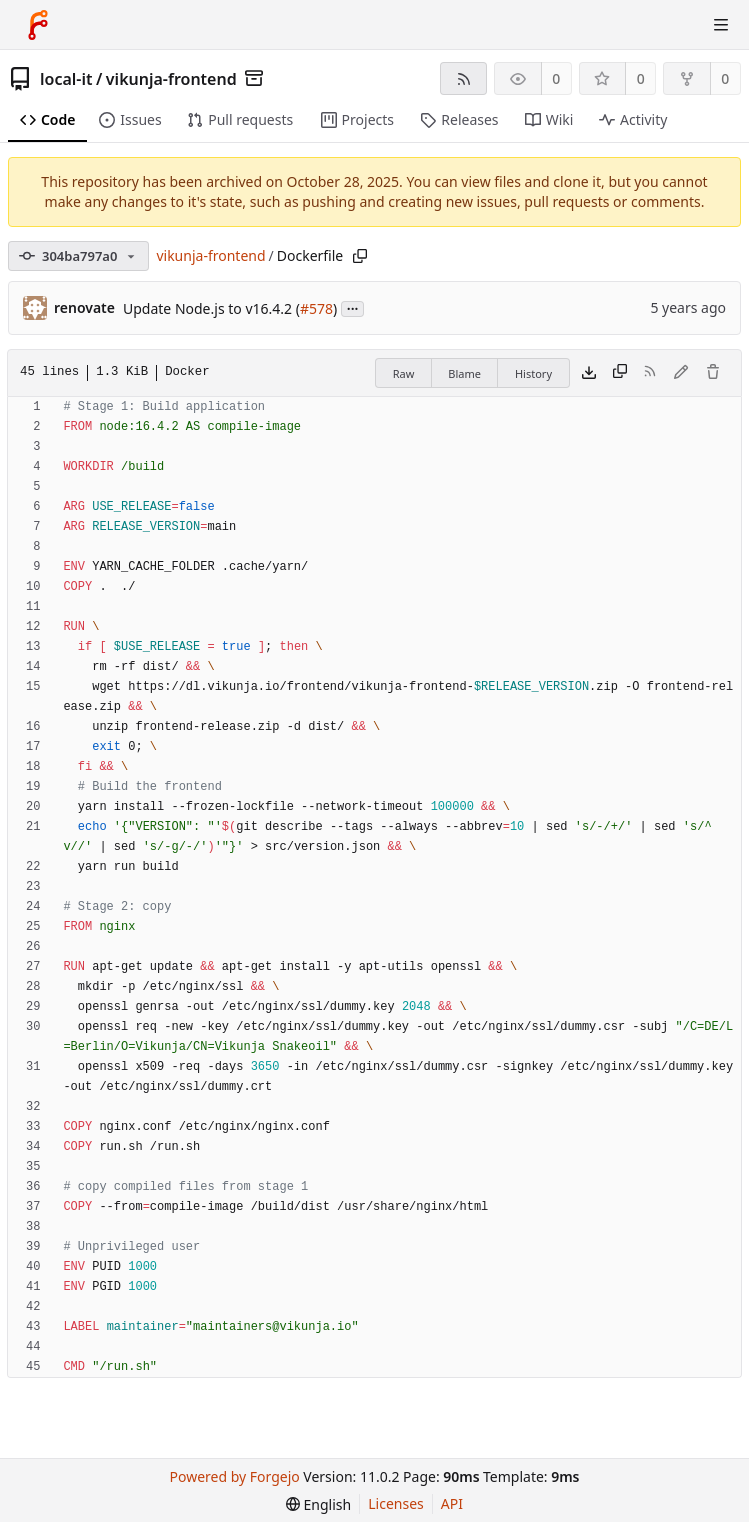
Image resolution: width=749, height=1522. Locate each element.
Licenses (396, 1503)
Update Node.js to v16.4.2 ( (211, 308)
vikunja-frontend (171, 79)
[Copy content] (620, 373)
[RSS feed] (463, 78)
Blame (464, 373)
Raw (404, 373)
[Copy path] (360, 256)
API (452, 1503)
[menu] (318, 1504)
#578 (316, 308)
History (533, 373)
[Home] (38, 25)
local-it (66, 79)
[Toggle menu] (721, 25)
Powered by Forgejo (235, 1476)
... (353, 307)
